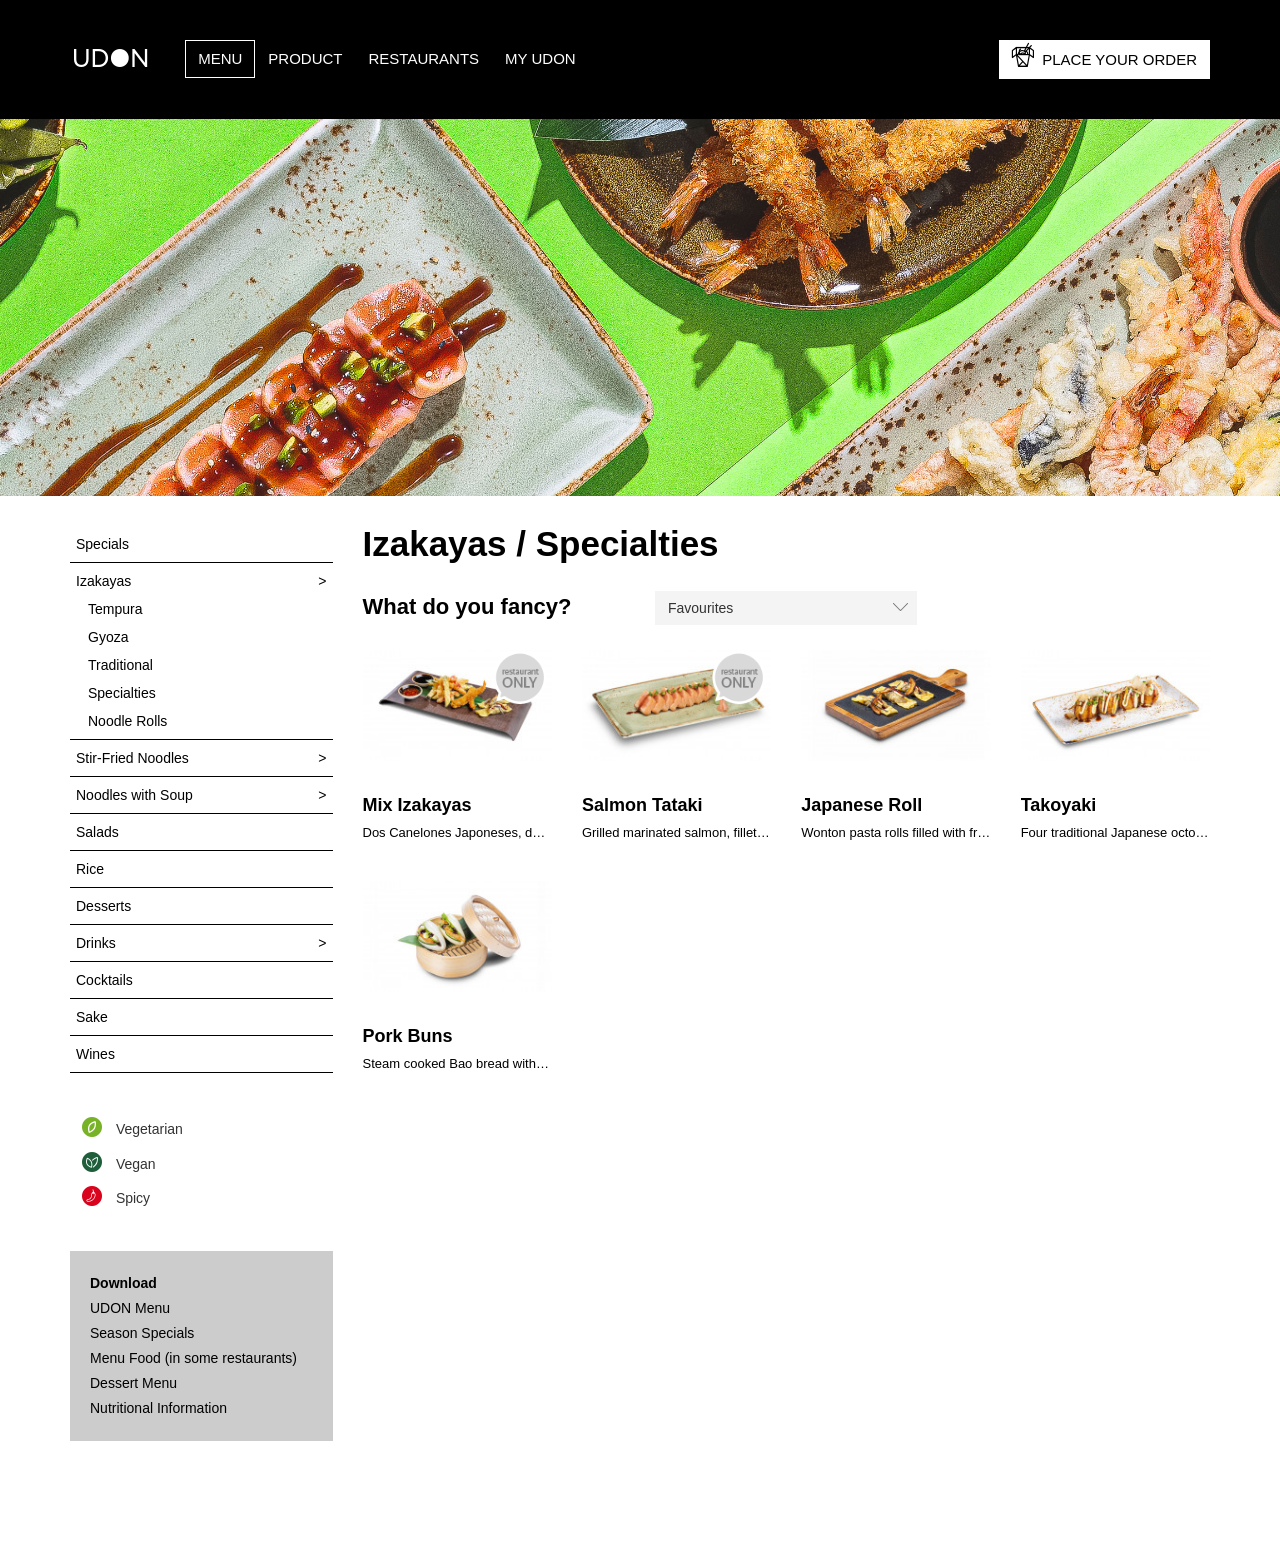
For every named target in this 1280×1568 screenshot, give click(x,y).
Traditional (120, 665)
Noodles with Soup (134, 795)
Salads (97, 832)
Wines (95, 1054)
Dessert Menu (133, 1383)
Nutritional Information (158, 1408)
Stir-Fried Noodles (132, 758)
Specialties (122, 693)
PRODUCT (305, 58)
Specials (102, 544)
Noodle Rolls (127, 721)
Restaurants (424, 58)
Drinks (96, 943)
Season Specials (142, 1333)
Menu (220, 58)
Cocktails (104, 980)
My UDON (540, 58)
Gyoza (108, 637)
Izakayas (103, 581)
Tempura (115, 609)
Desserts (103, 906)
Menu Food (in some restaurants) (193, 1358)
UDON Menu (130, 1308)
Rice (90, 869)
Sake (92, 1017)
